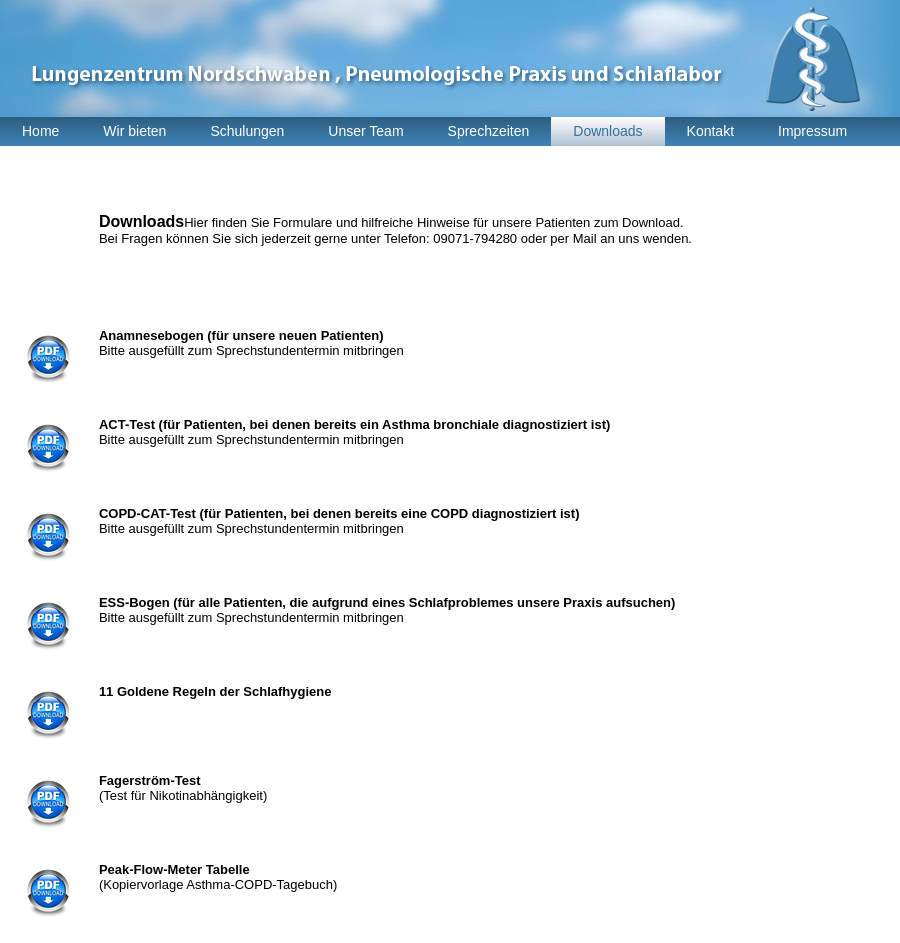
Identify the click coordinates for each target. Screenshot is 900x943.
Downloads (607, 131)
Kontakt (710, 131)
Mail (586, 238)
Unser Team (365, 131)
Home (40, 131)
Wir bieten (134, 131)
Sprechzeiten (489, 131)
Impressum (812, 131)
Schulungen (247, 131)
